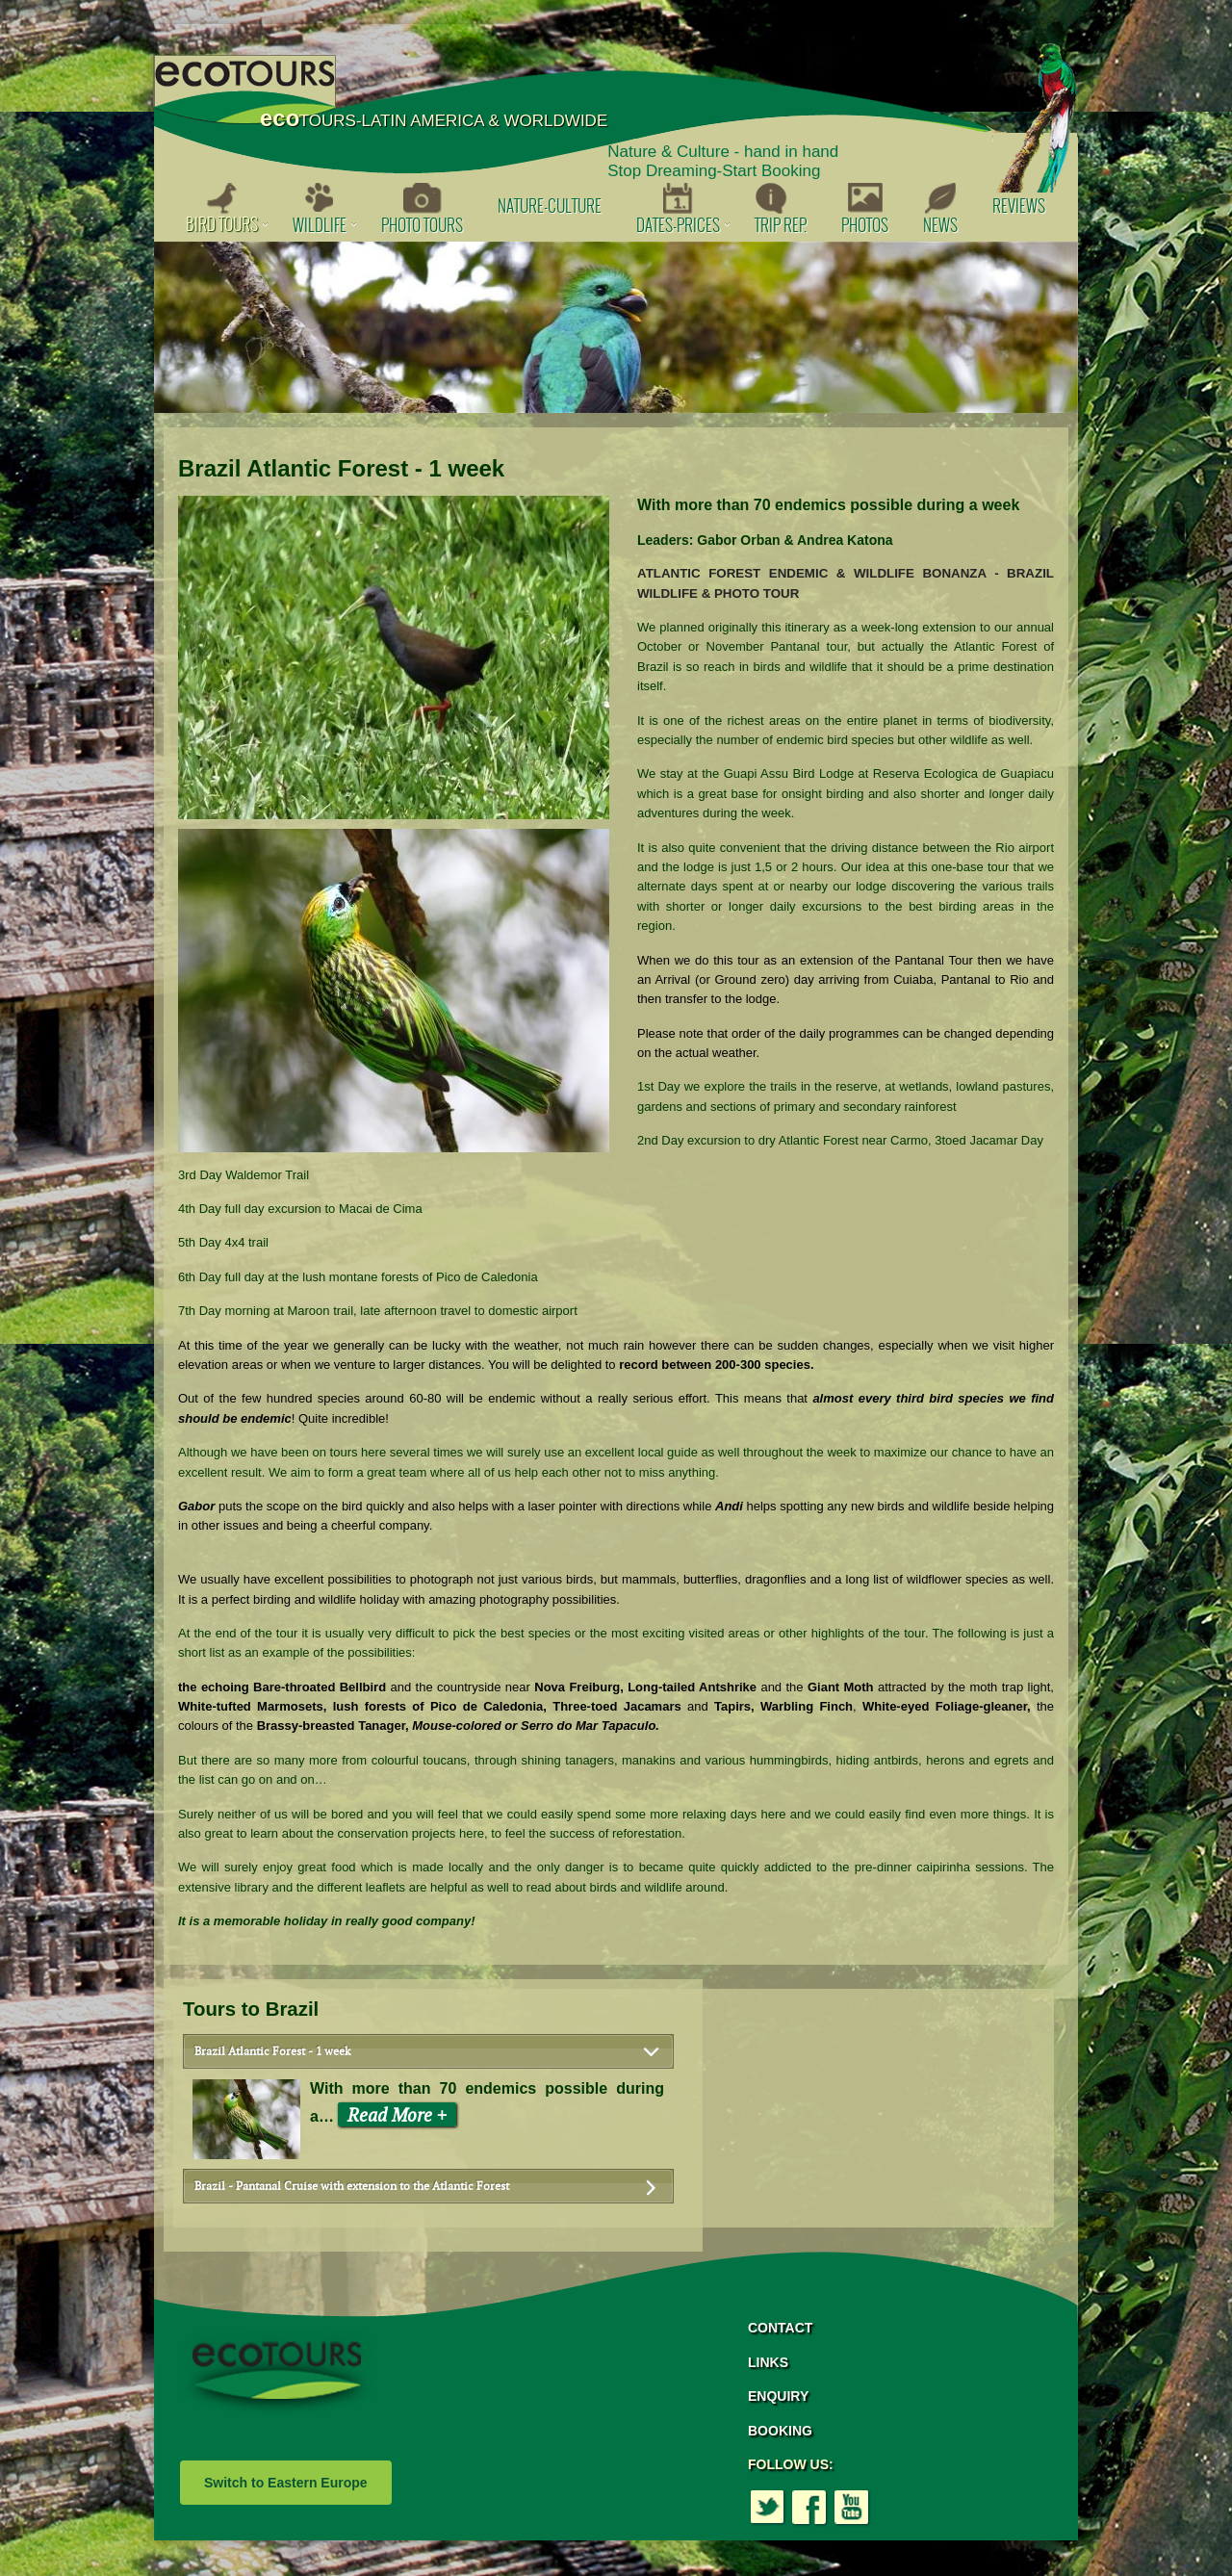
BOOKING (780, 2430)
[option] (616, 327)
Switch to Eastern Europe (286, 2482)
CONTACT (780, 2327)
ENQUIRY (778, 2396)
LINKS (768, 2362)
